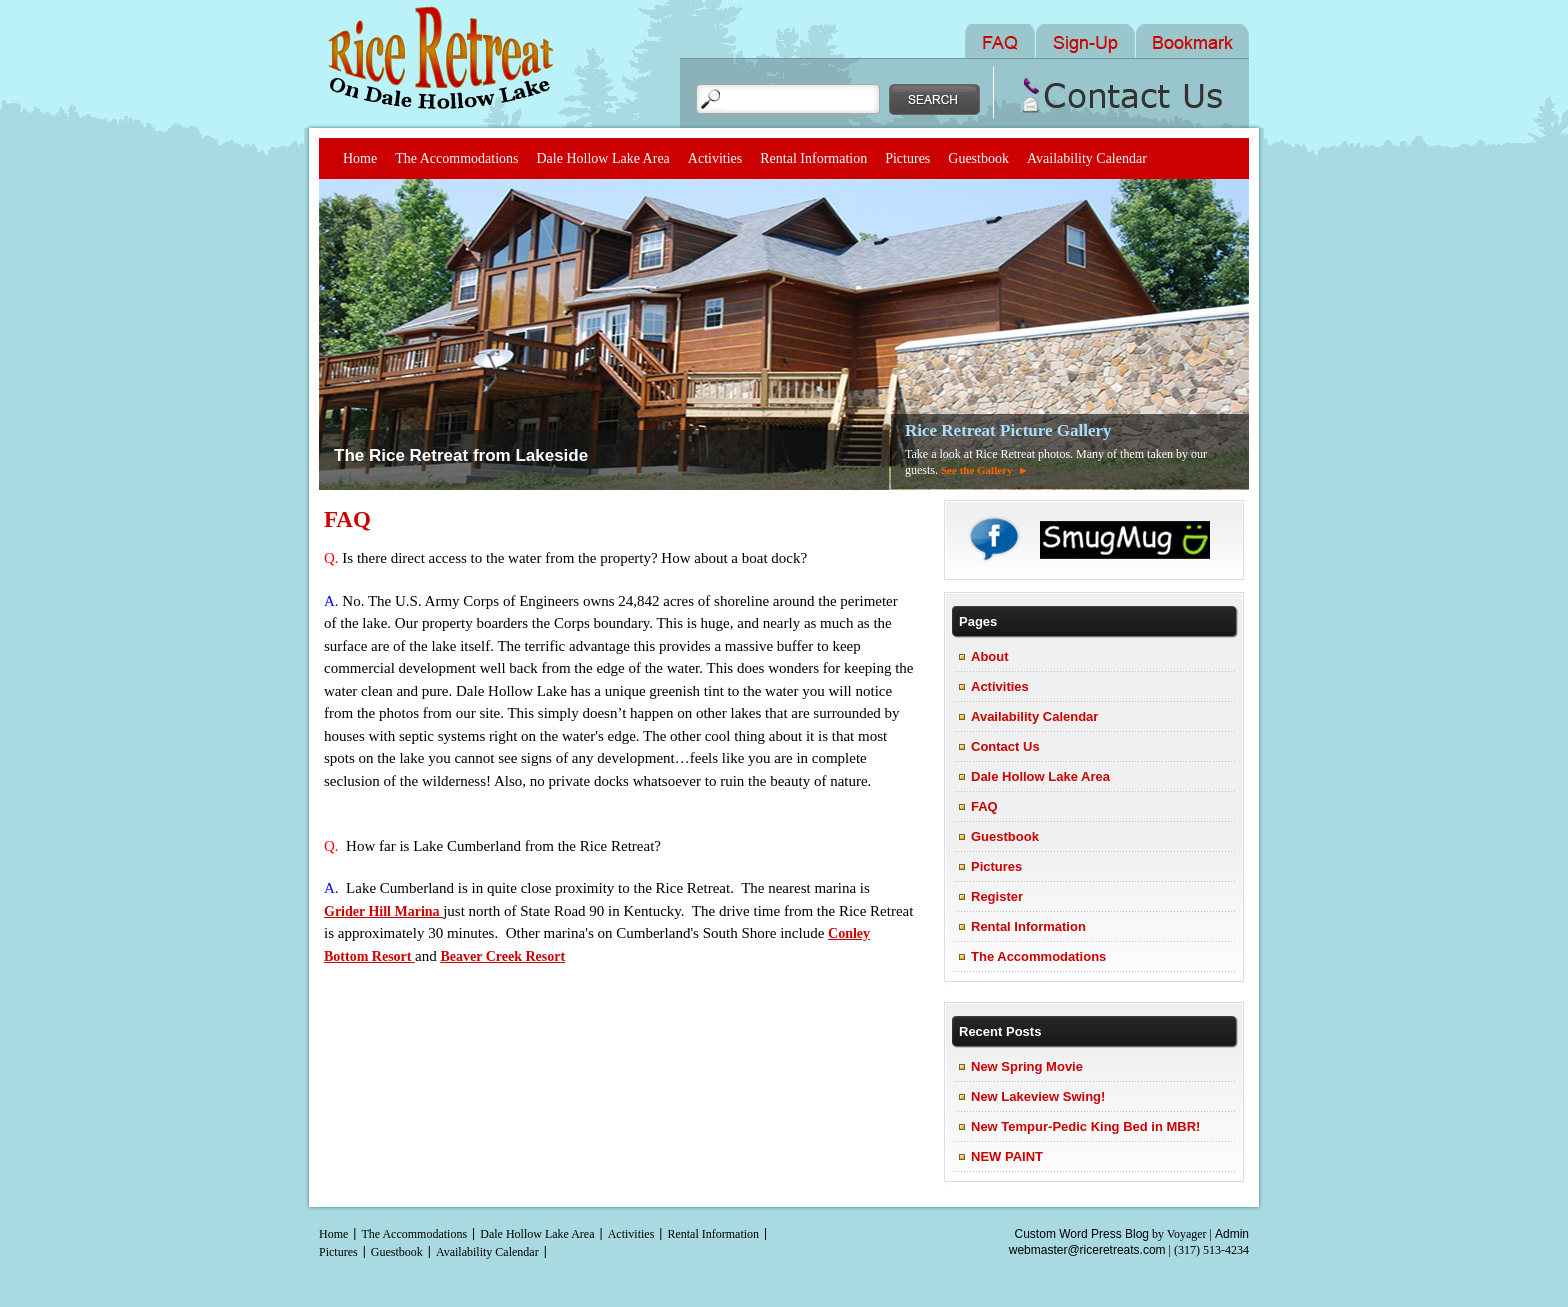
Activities (715, 158)
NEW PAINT (1007, 1156)
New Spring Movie (1027, 1066)
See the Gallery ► (985, 470)
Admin (1232, 1234)
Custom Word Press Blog (1082, 1234)
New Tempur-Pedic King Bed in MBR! (1085, 1126)
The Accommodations (456, 158)
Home (360, 158)
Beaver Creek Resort (502, 956)
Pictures (907, 158)
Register (997, 896)
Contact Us (1005, 746)
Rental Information (813, 158)
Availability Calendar (1087, 158)
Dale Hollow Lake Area (602, 158)
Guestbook (978, 158)
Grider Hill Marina (383, 911)
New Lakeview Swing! (1038, 1096)
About (990, 656)
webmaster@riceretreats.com (1087, 1250)
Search (934, 99)
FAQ (347, 519)
